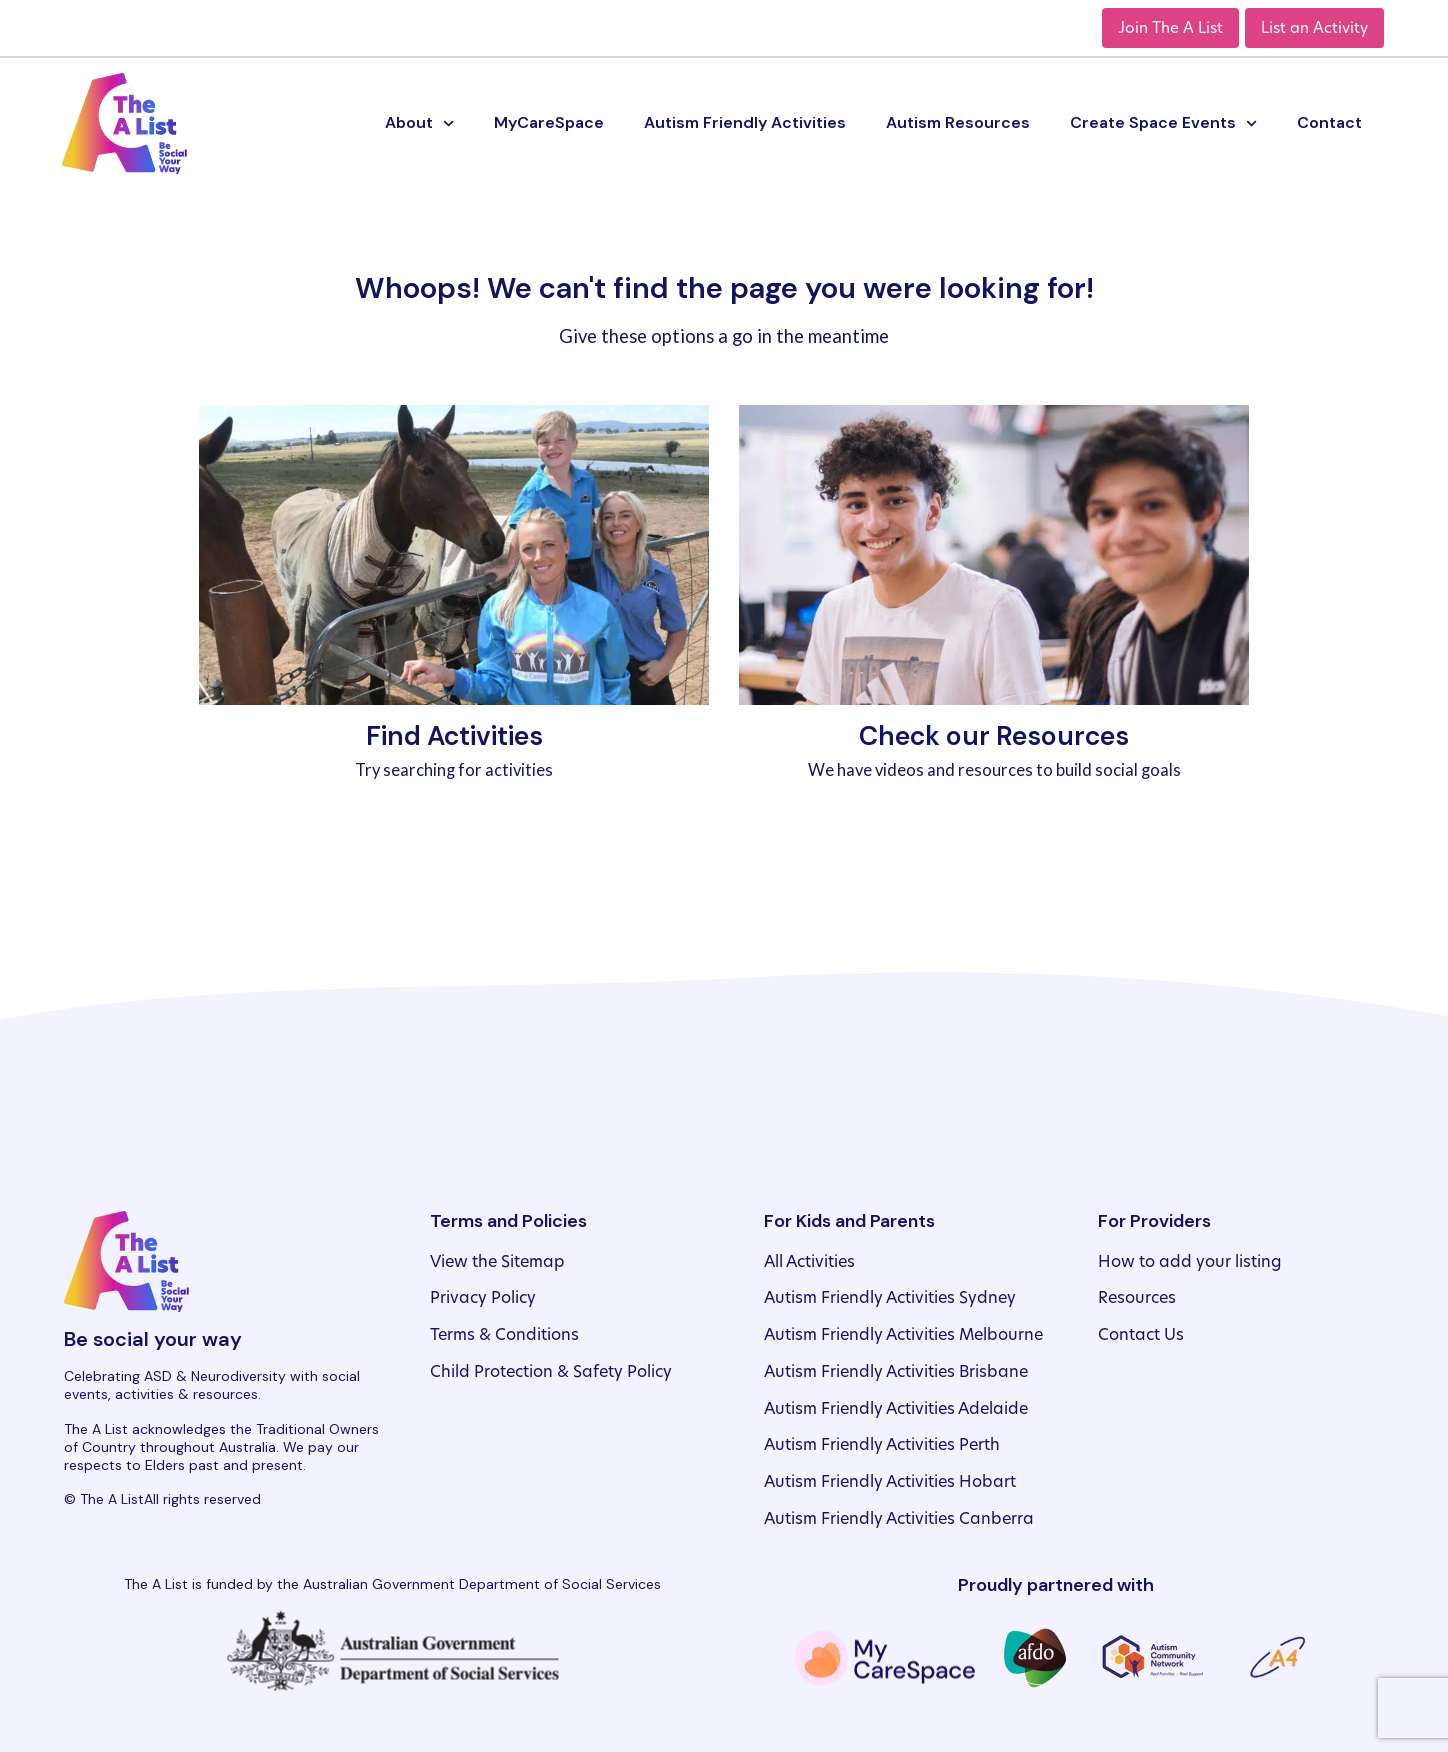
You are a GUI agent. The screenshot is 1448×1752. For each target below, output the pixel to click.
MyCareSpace (549, 122)
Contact (1329, 122)
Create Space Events (1163, 123)
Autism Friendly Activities (745, 122)
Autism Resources (958, 122)
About (419, 123)
